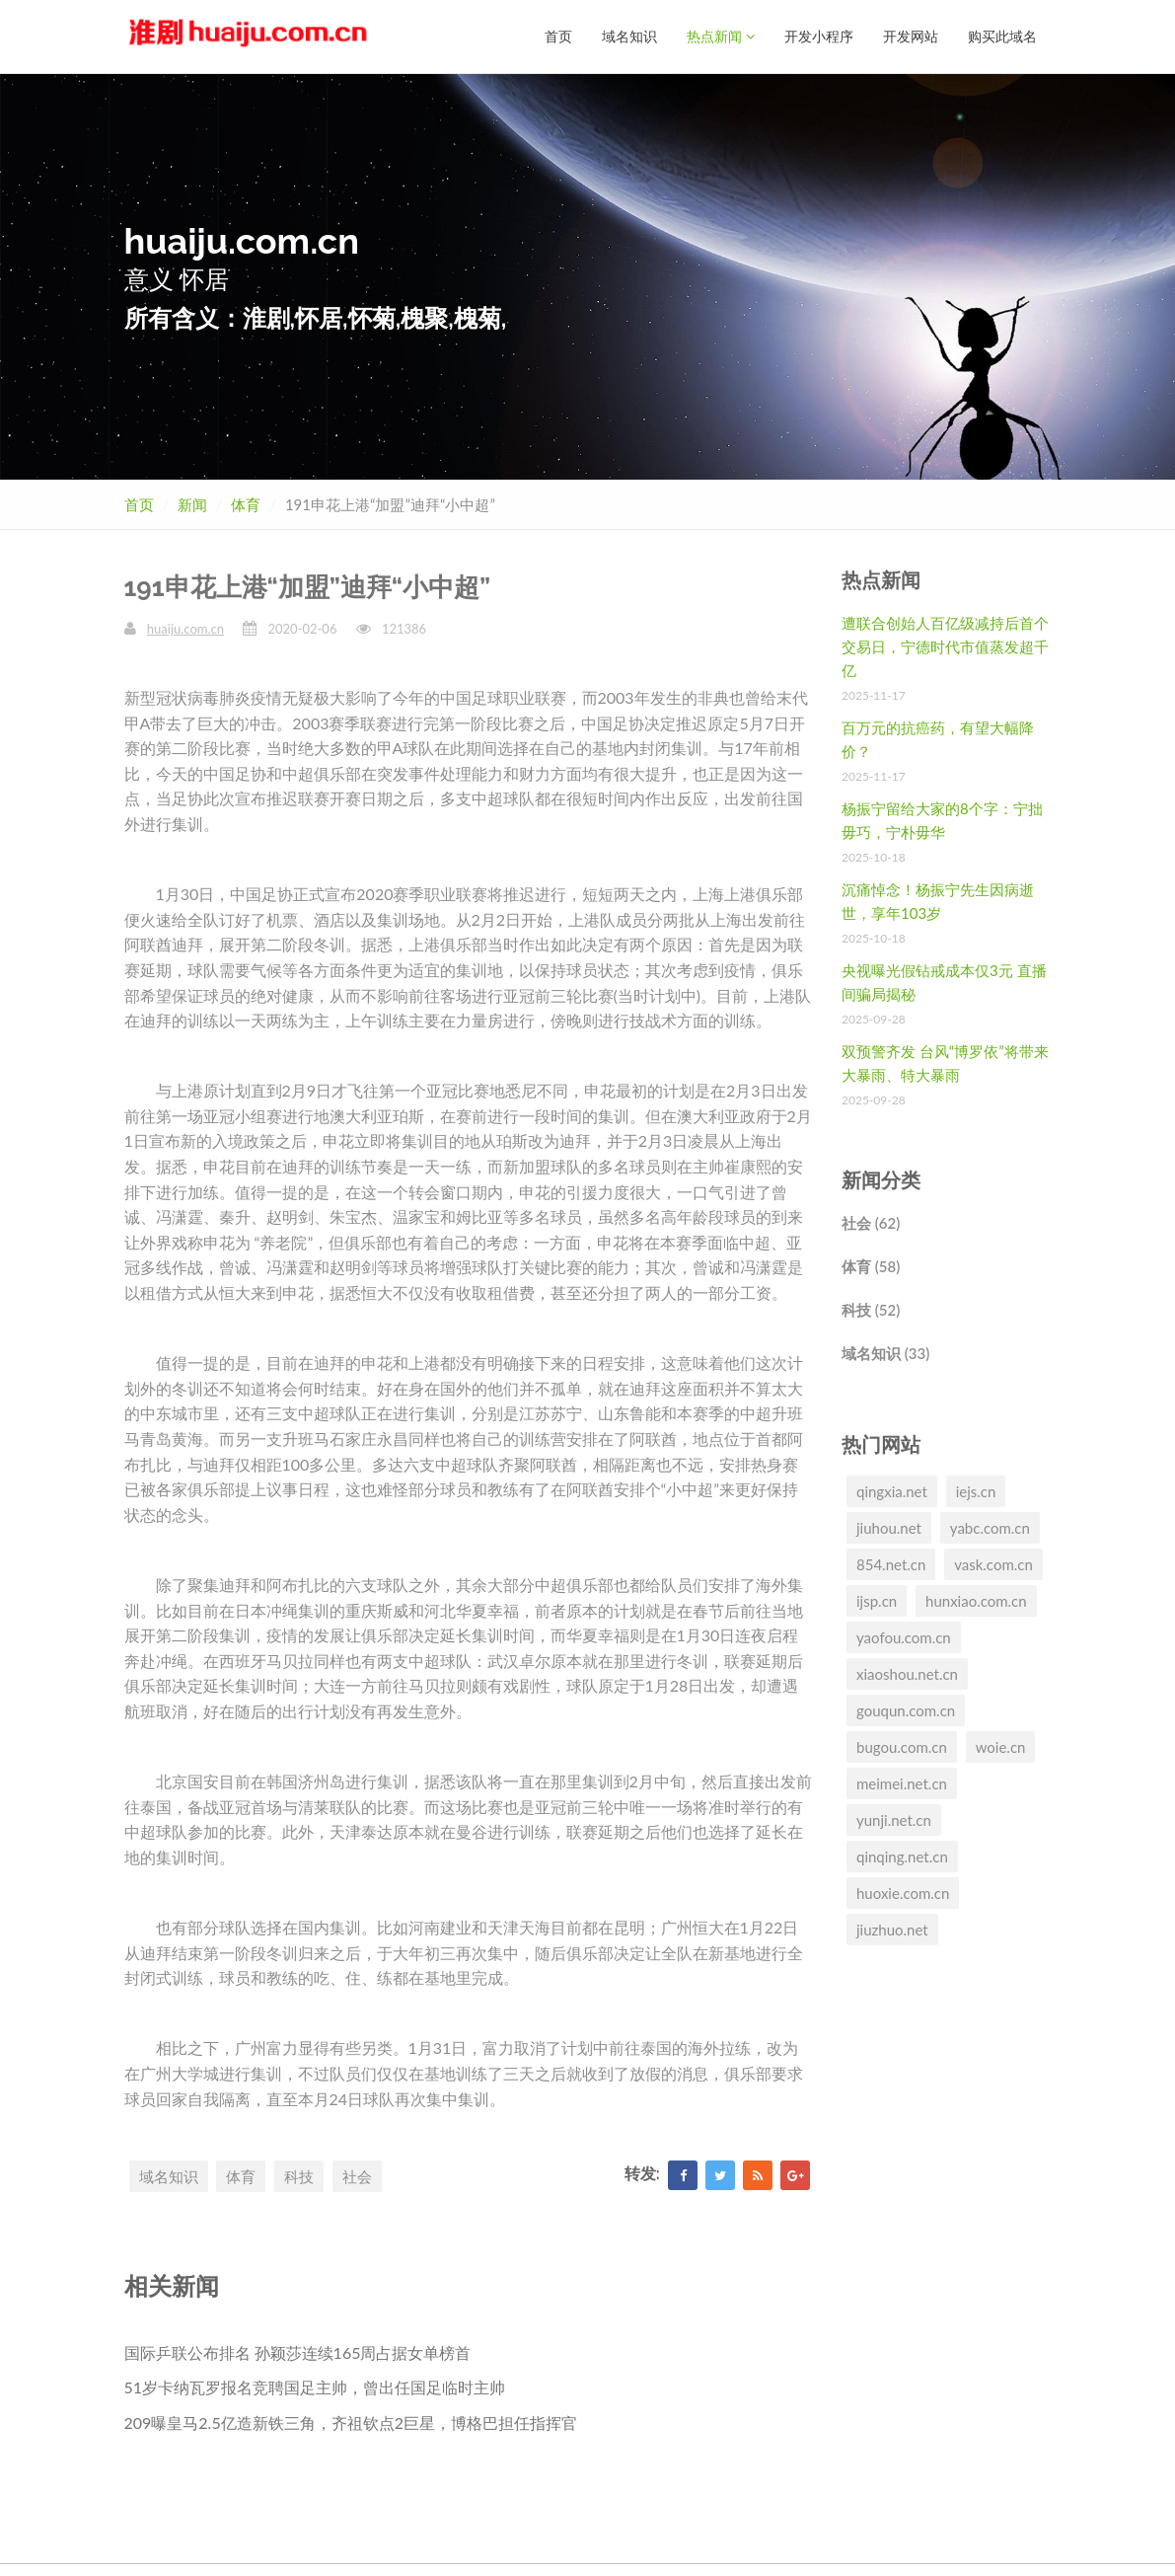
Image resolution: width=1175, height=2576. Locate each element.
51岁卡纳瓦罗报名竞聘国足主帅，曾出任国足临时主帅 (315, 2386)
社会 (357, 2175)
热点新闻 (721, 36)
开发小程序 (818, 36)
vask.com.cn (993, 1563)
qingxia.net (891, 1490)
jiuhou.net (888, 1527)
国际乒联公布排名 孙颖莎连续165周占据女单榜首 (298, 2351)
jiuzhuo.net (892, 1928)
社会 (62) (871, 1222)
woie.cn (1001, 1746)
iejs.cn (976, 1490)
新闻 (192, 503)
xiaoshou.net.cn (907, 1673)
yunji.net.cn (893, 1819)
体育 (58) (871, 1265)
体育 (245, 503)
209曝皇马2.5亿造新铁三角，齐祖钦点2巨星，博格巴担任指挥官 (350, 2421)
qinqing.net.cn (902, 1855)
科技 (299, 2175)
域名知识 (629, 36)
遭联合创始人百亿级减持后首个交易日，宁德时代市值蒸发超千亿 (945, 645)
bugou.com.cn (901, 1746)
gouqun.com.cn (905, 1709)
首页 (558, 36)
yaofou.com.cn (903, 1636)
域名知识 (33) (885, 1352)
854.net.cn (890, 1563)
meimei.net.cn (901, 1782)
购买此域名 (1002, 36)
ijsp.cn (876, 1600)
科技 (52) (871, 1309)
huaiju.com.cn (185, 628)
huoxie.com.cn (902, 1892)
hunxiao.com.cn (976, 1600)
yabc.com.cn (990, 1527)
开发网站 (910, 36)
